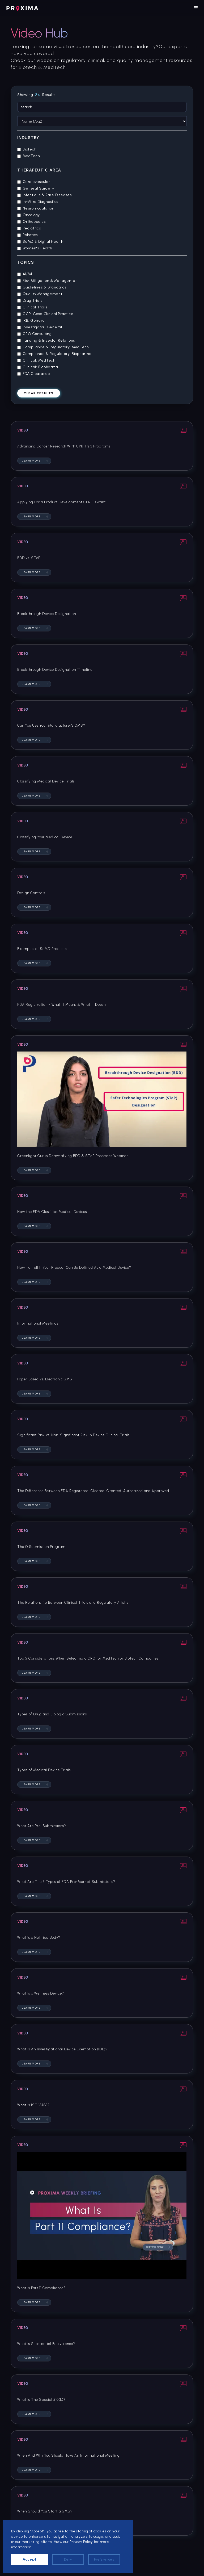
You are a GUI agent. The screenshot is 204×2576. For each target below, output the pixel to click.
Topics (25, 262)
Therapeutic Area (39, 170)
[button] (196, 8)
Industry (28, 137)
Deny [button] (68, 2559)
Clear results (39, 393)
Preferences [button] (104, 2559)
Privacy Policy (81, 2542)
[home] (22, 8)
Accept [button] (30, 2559)
